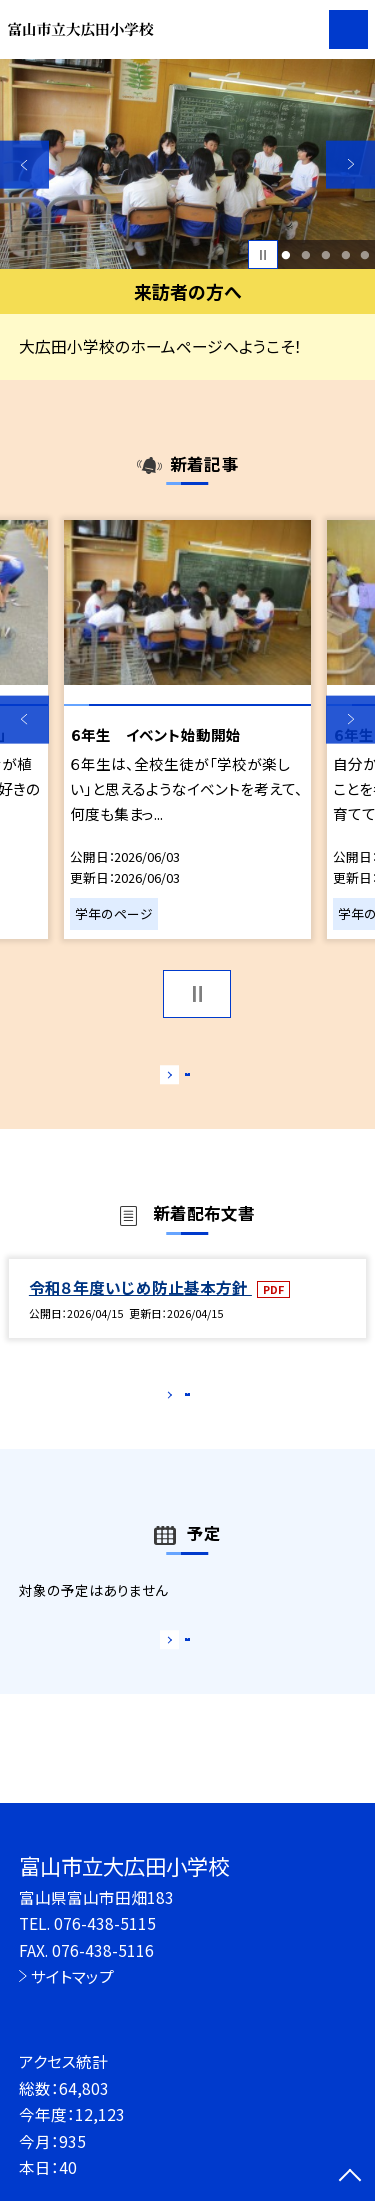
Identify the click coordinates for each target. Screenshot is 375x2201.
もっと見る (177, 1078)
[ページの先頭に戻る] (350, 2177)
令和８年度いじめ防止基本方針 (140, 1308)
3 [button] (325, 255)
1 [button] (286, 255)
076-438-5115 (105, 1923)
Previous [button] (24, 164)
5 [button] (365, 255)
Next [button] (350, 164)
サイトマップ (72, 1976)
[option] (187, 164)
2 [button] (305, 255)
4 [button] (345, 255)
